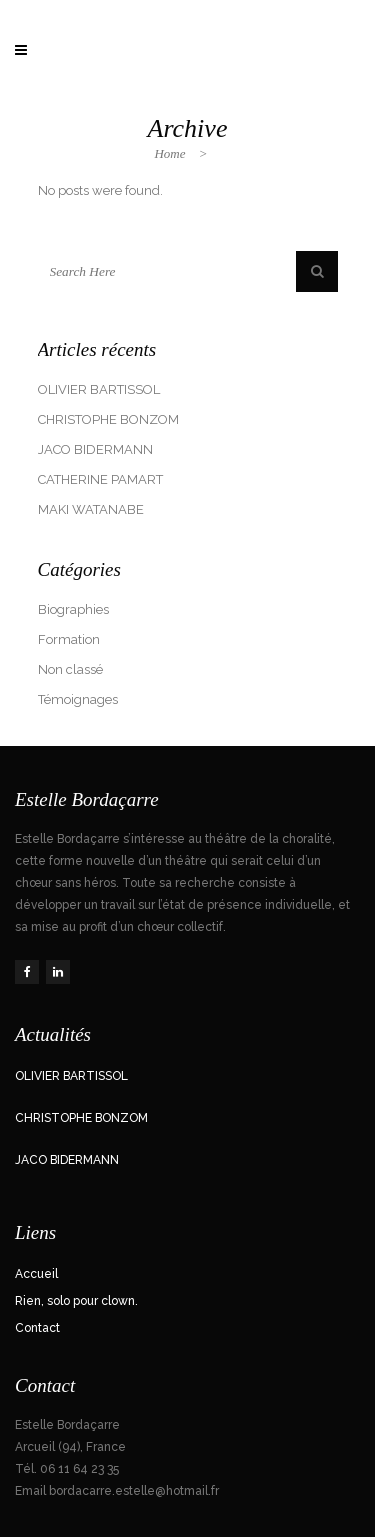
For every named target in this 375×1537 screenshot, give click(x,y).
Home (169, 153)
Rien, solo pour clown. (76, 1301)
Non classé (70, 669)
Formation (69, 639)
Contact (37, 1328)
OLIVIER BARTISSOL (99, 389)
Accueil (36, 1274)
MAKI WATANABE (91, 509)
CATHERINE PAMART (100, 479)
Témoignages (78, 699)
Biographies (73, 609)
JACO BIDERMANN (95, 449)
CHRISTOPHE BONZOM (108, 419)
